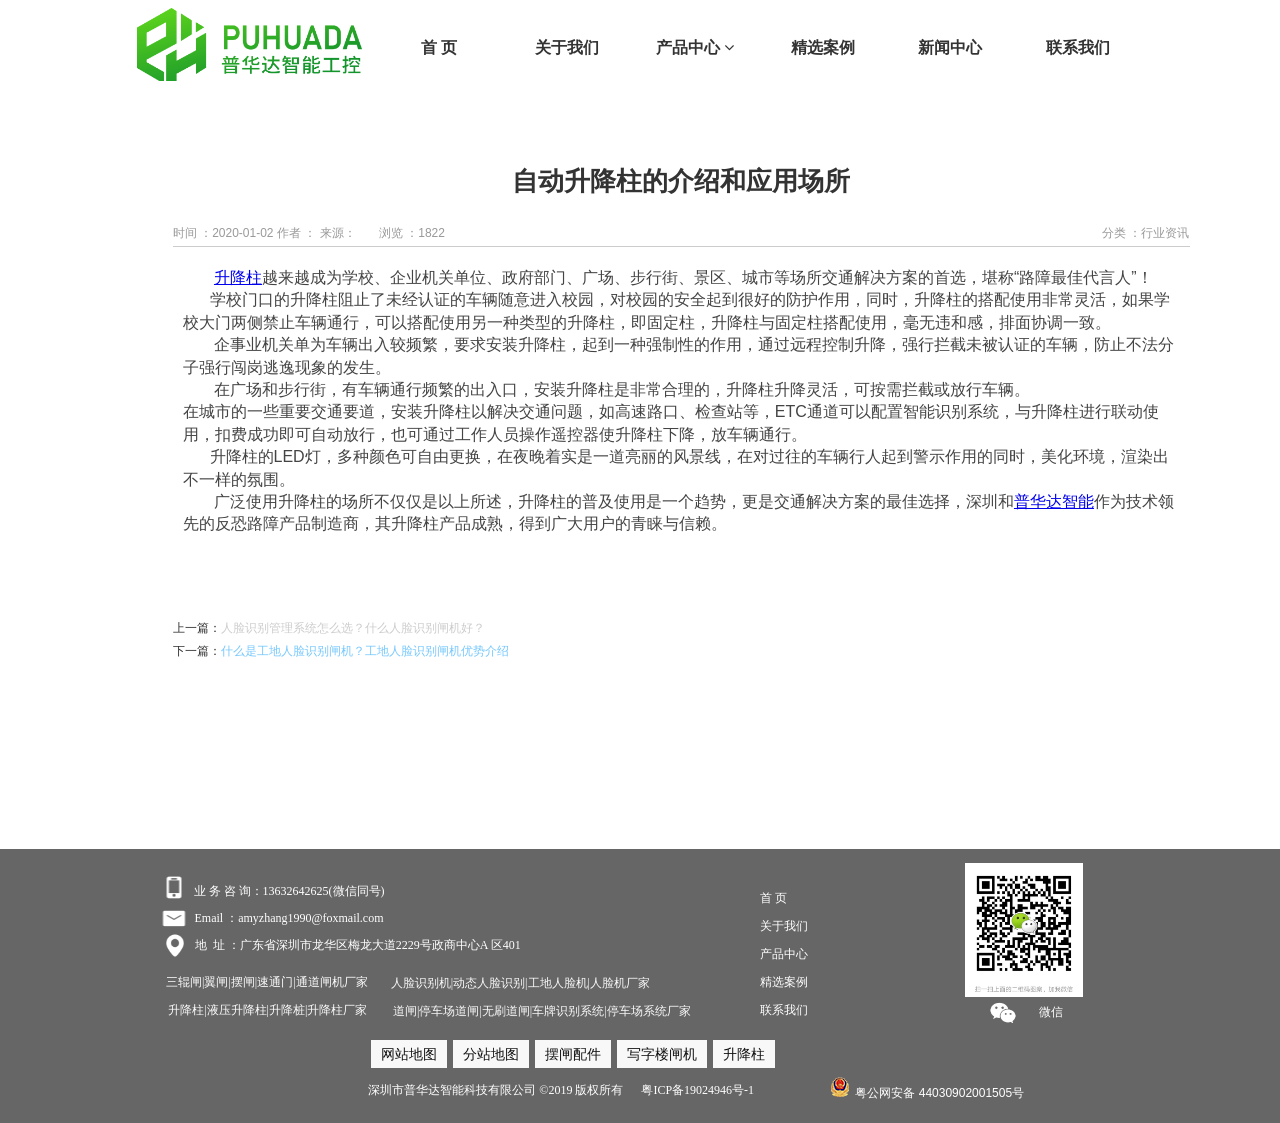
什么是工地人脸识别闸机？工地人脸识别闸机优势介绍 (365, 651)
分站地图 (491, 1054)
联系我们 (1078, 47)
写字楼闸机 (662, 1054)
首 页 (439, 47)
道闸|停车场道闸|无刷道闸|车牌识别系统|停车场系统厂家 (542, 1011)
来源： (338, 233)
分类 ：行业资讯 (1145, 233)
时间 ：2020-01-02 (223, 233)
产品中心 (695, 47)
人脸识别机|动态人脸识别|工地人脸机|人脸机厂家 (519, 983)
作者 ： (296, 233)
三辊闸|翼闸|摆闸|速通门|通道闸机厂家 (267, 982)
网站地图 (409, 1054)
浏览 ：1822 (412, 233)
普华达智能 (1054, 501)
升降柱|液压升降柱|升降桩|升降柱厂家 (267, 1010)
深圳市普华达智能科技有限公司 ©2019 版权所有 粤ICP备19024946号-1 (561, 1090)
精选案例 (823, 47)
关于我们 (567, 47)
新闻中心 (950, 47)
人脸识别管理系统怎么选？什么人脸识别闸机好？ (353, 628)
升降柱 (238, 277)
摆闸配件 (573, 1054)
